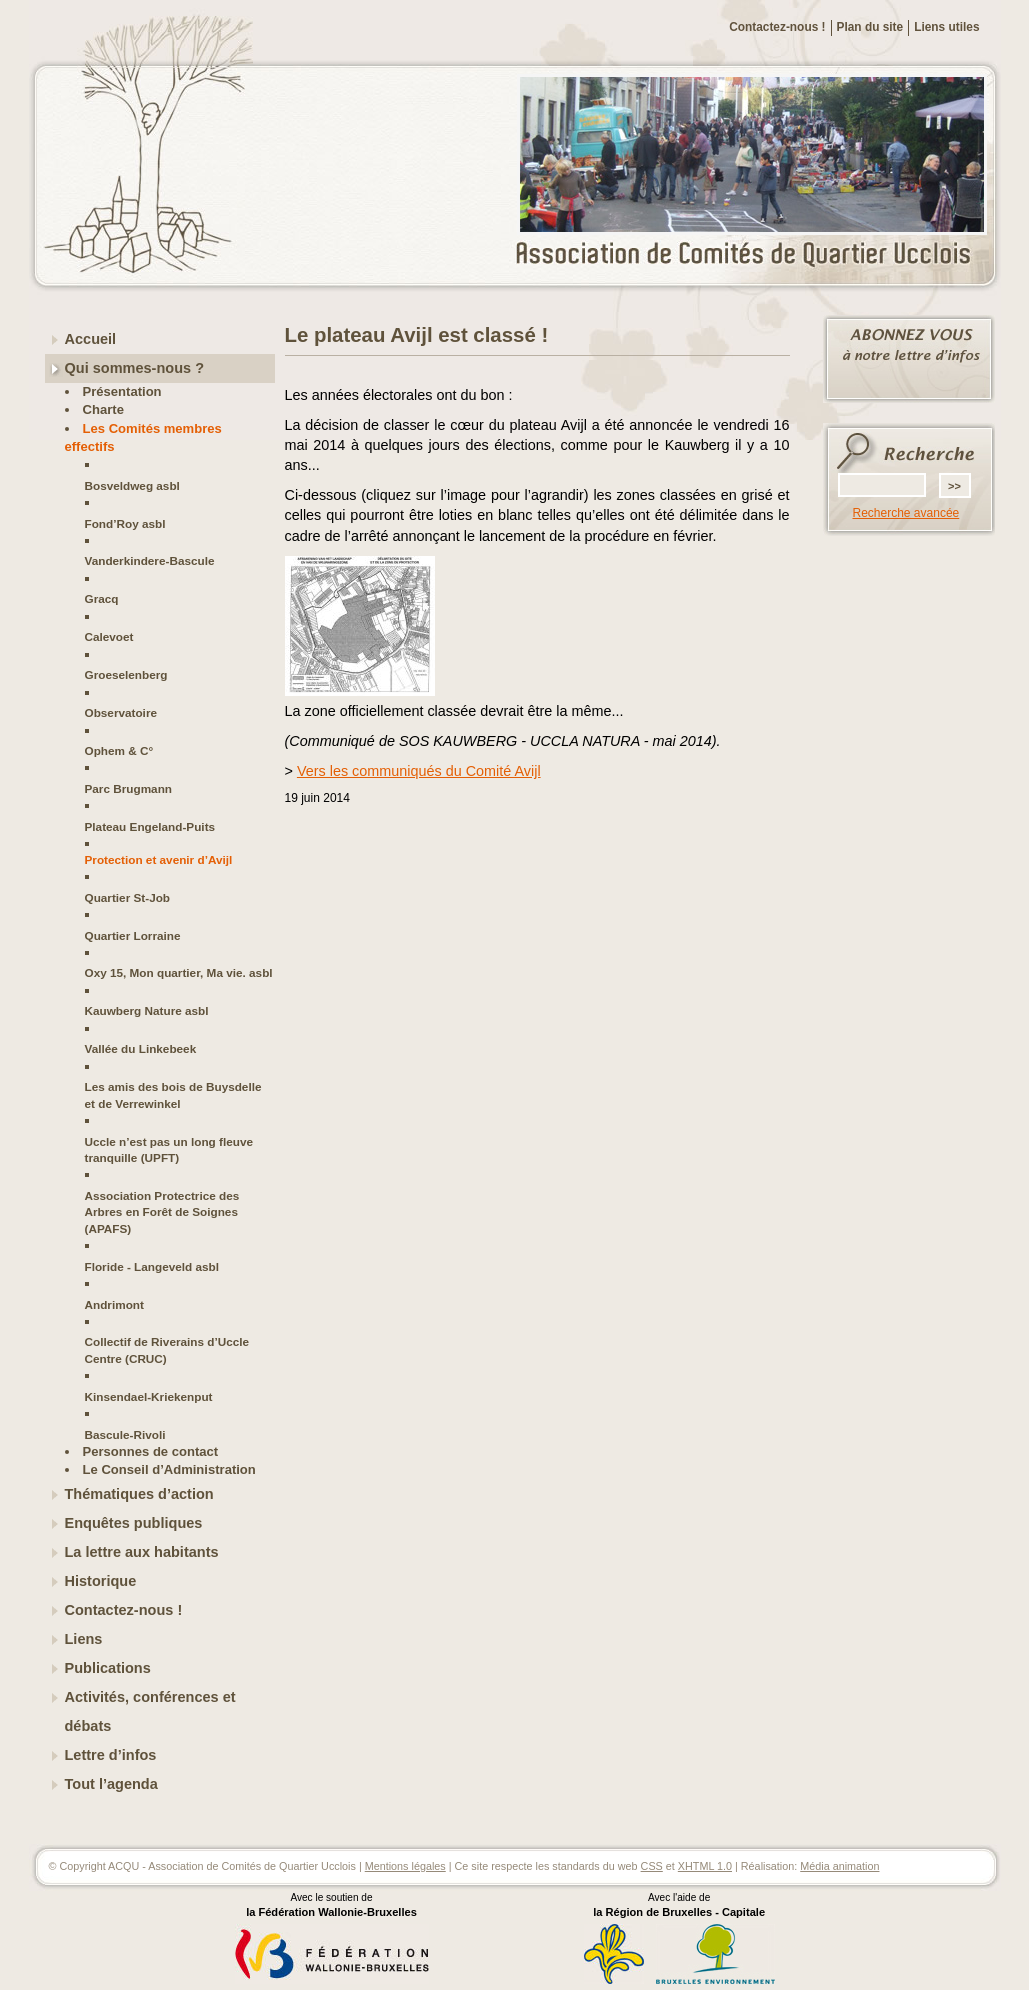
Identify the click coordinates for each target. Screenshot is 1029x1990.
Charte (103, 409)
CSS (652, 1866)
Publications (108, 1668)
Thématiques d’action (139, 1494)
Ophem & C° (119, 750)
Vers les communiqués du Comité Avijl (419, 771)
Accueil (91, 339)
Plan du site (870, 27)
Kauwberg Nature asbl (147, 1010)
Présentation (122, 391)
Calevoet (109, 636)
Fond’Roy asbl (125, 523)
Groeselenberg (126, 674)
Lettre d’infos (111, 1755)
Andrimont (114, 1304)
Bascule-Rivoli (125, 1434)
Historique (101, 1581)
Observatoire (121, 712)
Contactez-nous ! (777, 27)
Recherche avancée (906, 513)
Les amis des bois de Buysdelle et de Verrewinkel (173, 1094)
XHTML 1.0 (705, 1866)
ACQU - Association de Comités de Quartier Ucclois (755, 255)
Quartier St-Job (128, 897)
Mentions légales (405, 1866)
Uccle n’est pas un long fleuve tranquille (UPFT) (169, 1149)
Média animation (839, 1866)
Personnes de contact (151, 1451)
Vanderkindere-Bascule (150, 560)
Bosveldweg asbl (132, 485)
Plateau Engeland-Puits (150, 826)
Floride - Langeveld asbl (152, 1266)
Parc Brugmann (129, 788)
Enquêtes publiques (134, 1523)
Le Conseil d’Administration (169, 1469)
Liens (84, 1639)
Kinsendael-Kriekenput (149, 1396)
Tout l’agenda (111, 1784)
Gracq (102, 598)
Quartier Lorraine (133, 935)
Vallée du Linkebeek (141, 1048)
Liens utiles (946, 27)
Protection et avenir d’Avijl (159, 859)
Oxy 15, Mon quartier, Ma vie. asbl (179, 972)
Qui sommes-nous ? (135, 368)
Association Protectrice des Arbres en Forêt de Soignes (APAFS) (162, 1212)
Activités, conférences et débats (150, 1711)
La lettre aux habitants (142, 1552)
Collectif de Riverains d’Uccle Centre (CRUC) (167, 1349)
